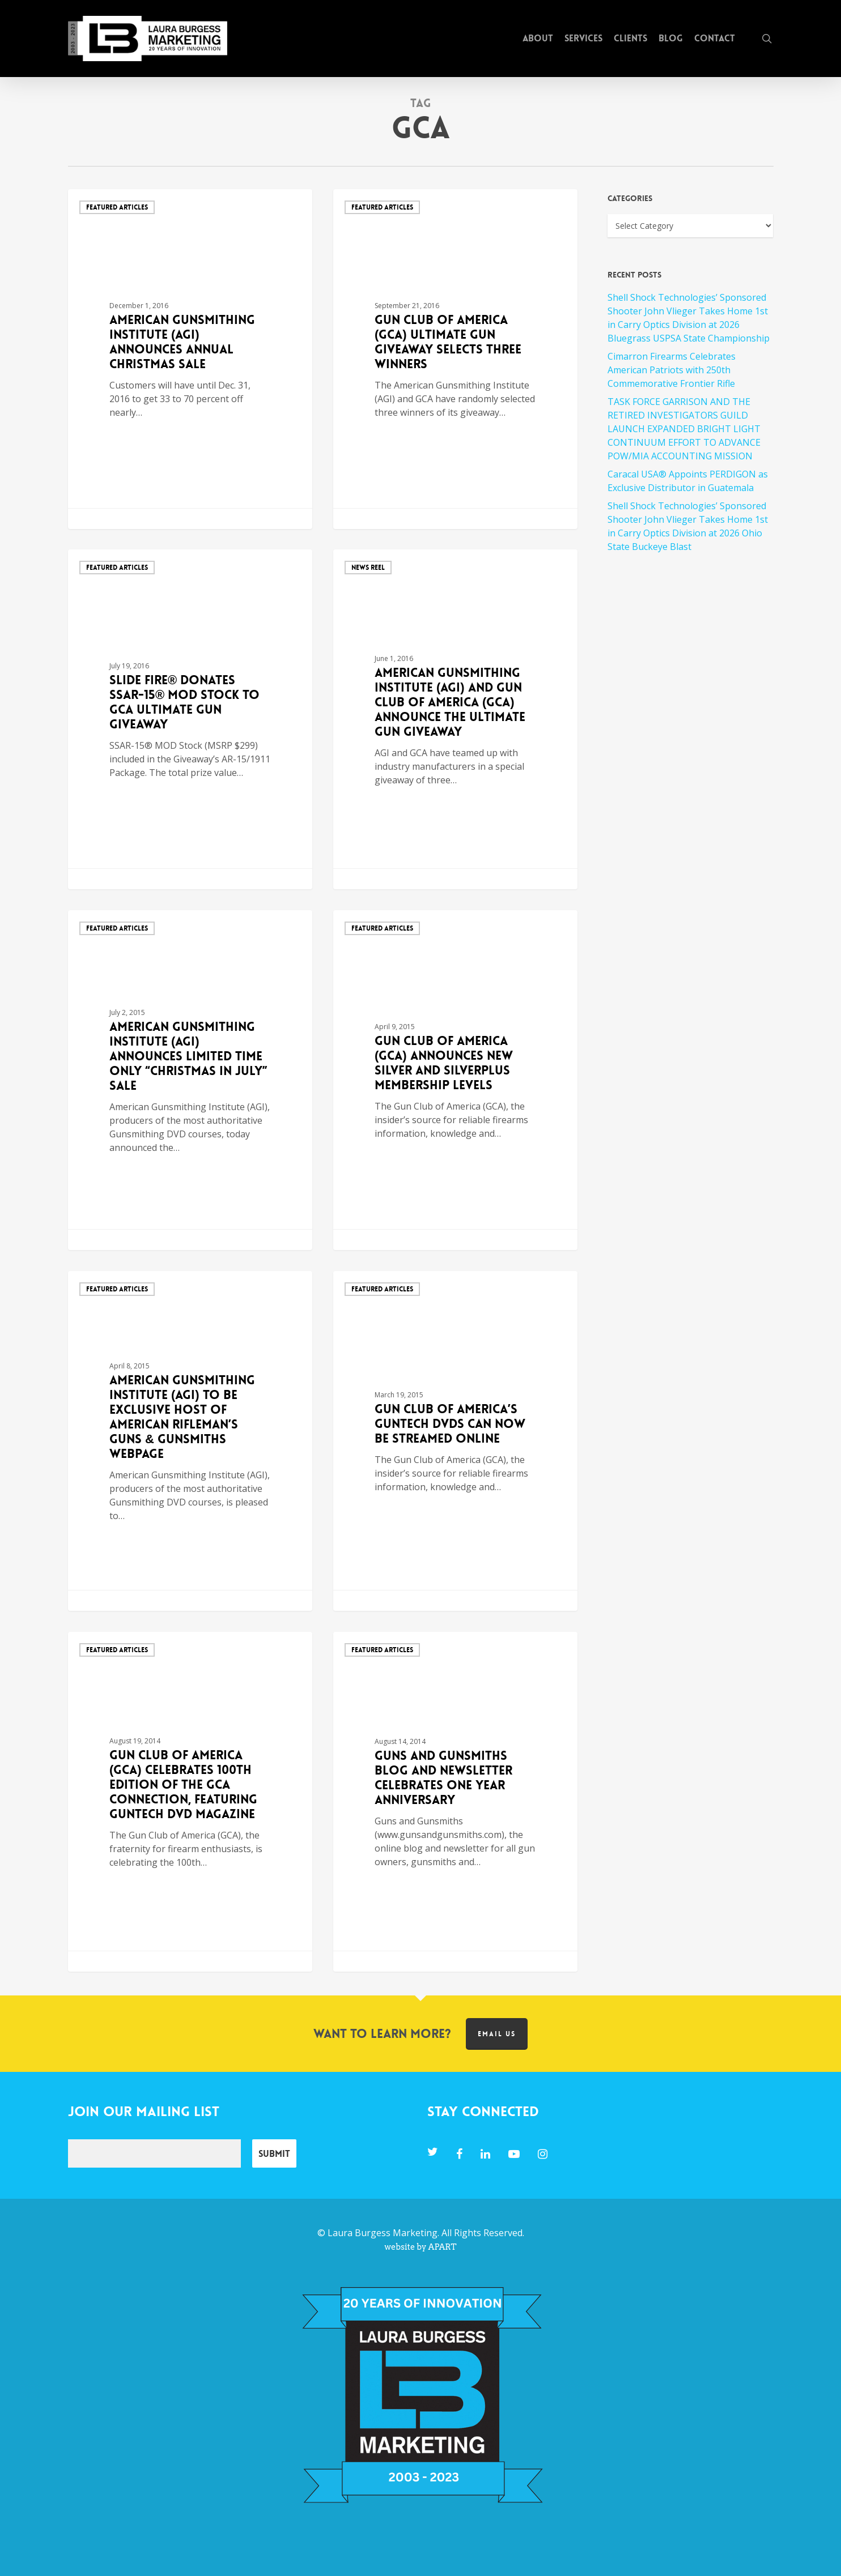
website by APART (420, 2247)
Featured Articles (117, 207)
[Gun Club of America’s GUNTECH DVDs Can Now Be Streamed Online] (455, 1441)
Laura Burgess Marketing (383, 2233)
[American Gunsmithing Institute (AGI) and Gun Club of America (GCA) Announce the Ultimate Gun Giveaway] (455, 719)
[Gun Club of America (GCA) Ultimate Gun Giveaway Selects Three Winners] (455, 359)
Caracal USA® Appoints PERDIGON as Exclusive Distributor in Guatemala (688, 481)
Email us (497, 2033)
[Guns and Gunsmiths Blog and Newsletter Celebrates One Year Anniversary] (455, 1802)
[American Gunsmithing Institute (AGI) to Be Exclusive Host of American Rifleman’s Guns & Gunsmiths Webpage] (190, 1441)
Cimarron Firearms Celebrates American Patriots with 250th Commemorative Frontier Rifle (672, 370)
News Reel (368, 567)
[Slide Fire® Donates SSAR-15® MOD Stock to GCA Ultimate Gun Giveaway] (190, 719)
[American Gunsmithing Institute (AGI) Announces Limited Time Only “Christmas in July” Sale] (190, 1080)
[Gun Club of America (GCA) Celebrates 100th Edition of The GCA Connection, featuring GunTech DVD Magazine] (190, 1802)
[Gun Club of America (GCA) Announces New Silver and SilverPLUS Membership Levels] (455, 1080)
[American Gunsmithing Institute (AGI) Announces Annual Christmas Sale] (190, 359)
